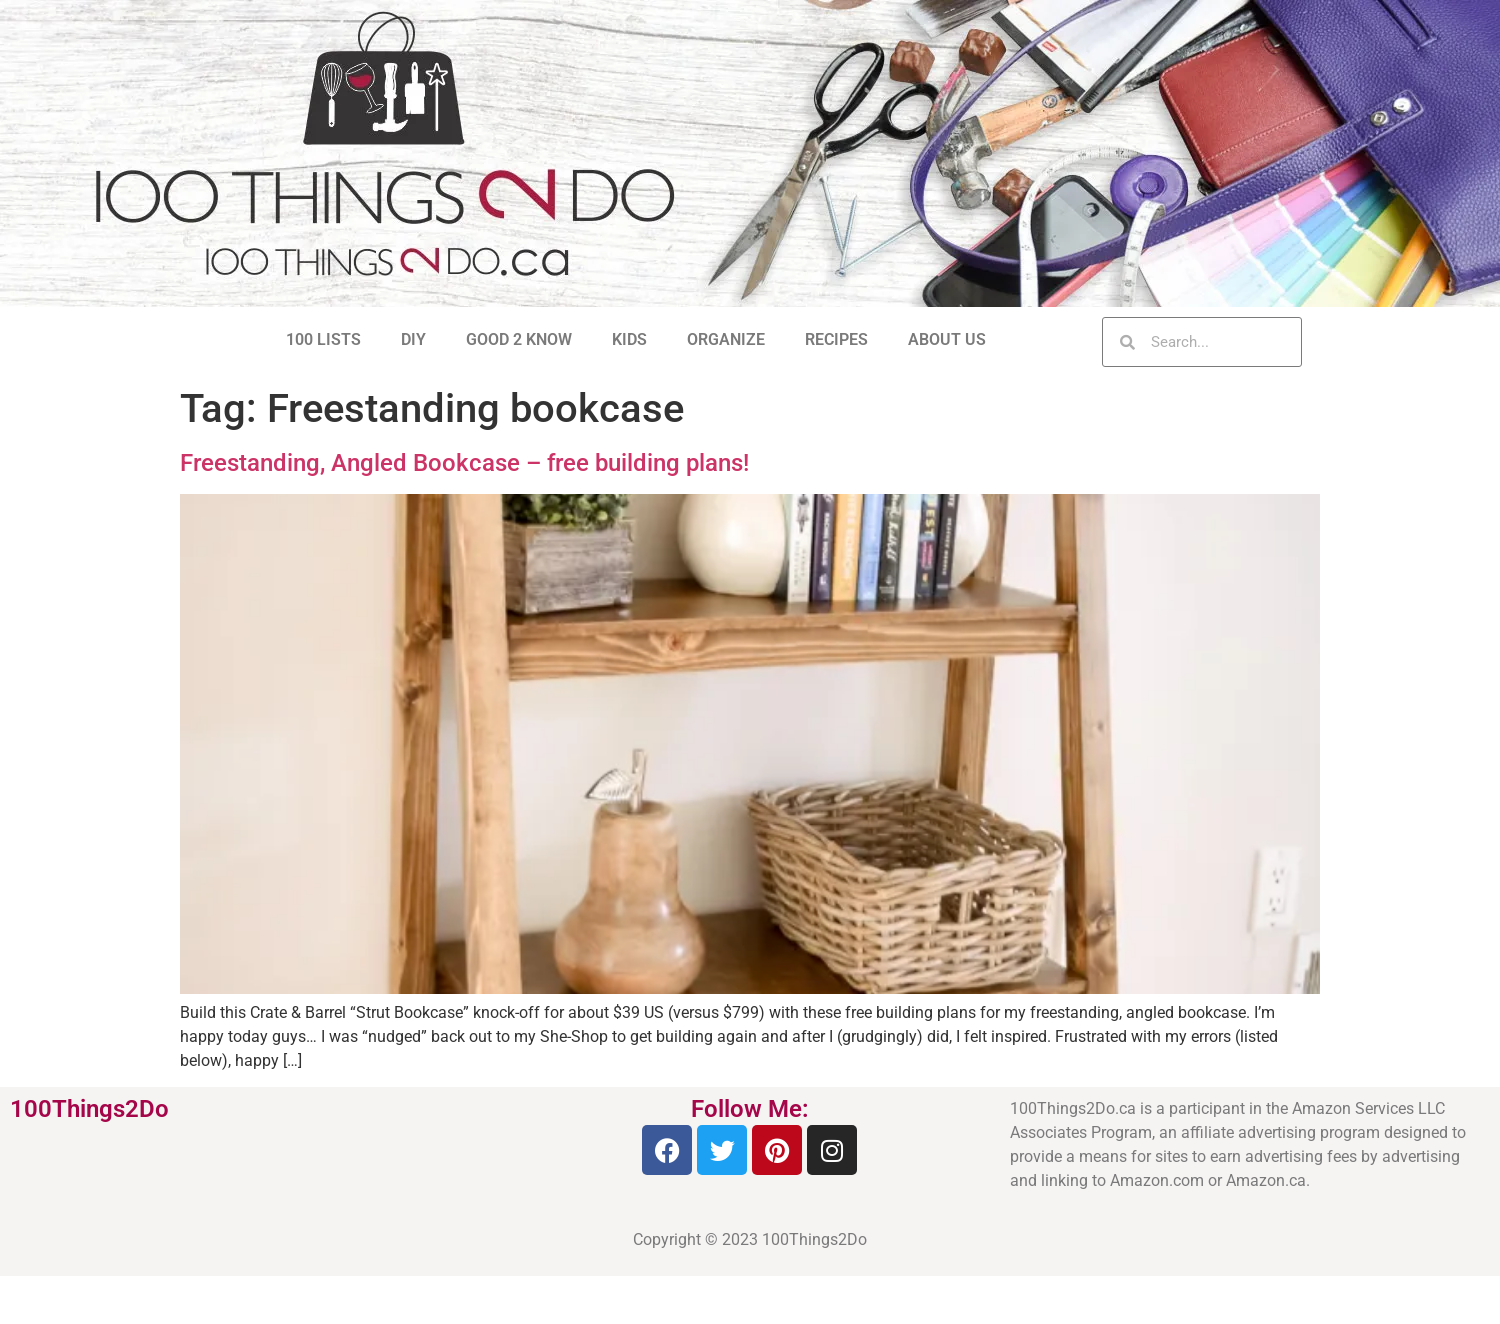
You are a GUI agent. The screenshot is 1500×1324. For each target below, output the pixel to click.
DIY (413, 339)
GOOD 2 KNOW (519, 339)
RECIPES (836, 339)
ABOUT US (947, 339)
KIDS (629, 339)
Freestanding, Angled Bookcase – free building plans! (464, 463)
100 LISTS (323, 339)
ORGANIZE (726, 339)
